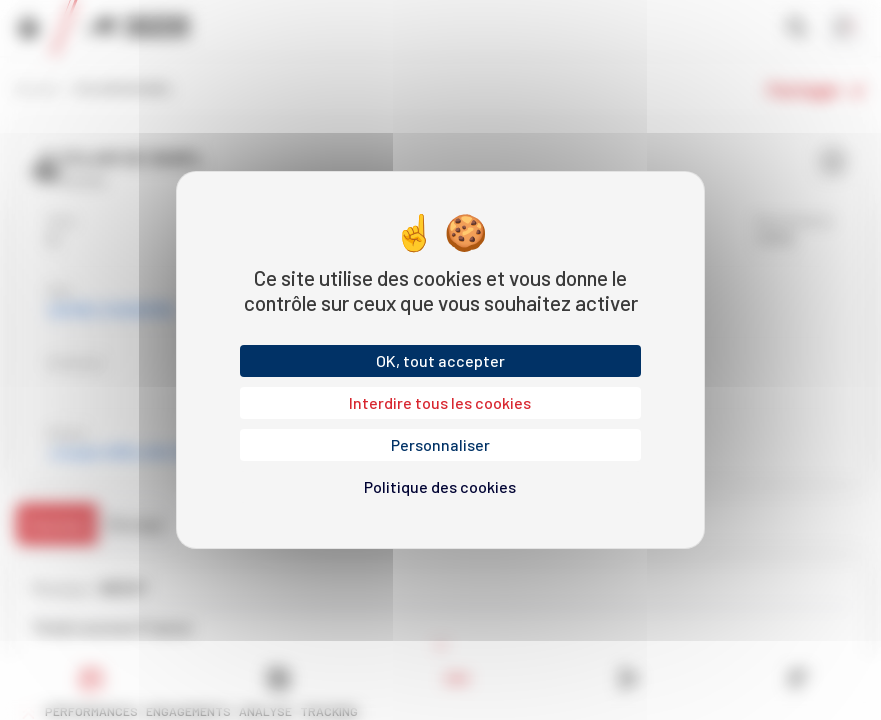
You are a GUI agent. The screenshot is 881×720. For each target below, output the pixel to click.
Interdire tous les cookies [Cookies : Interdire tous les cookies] (440, 402)
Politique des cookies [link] (440, 486)
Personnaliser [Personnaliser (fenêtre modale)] (440, 444)
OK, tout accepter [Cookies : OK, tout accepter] (440, 360)
